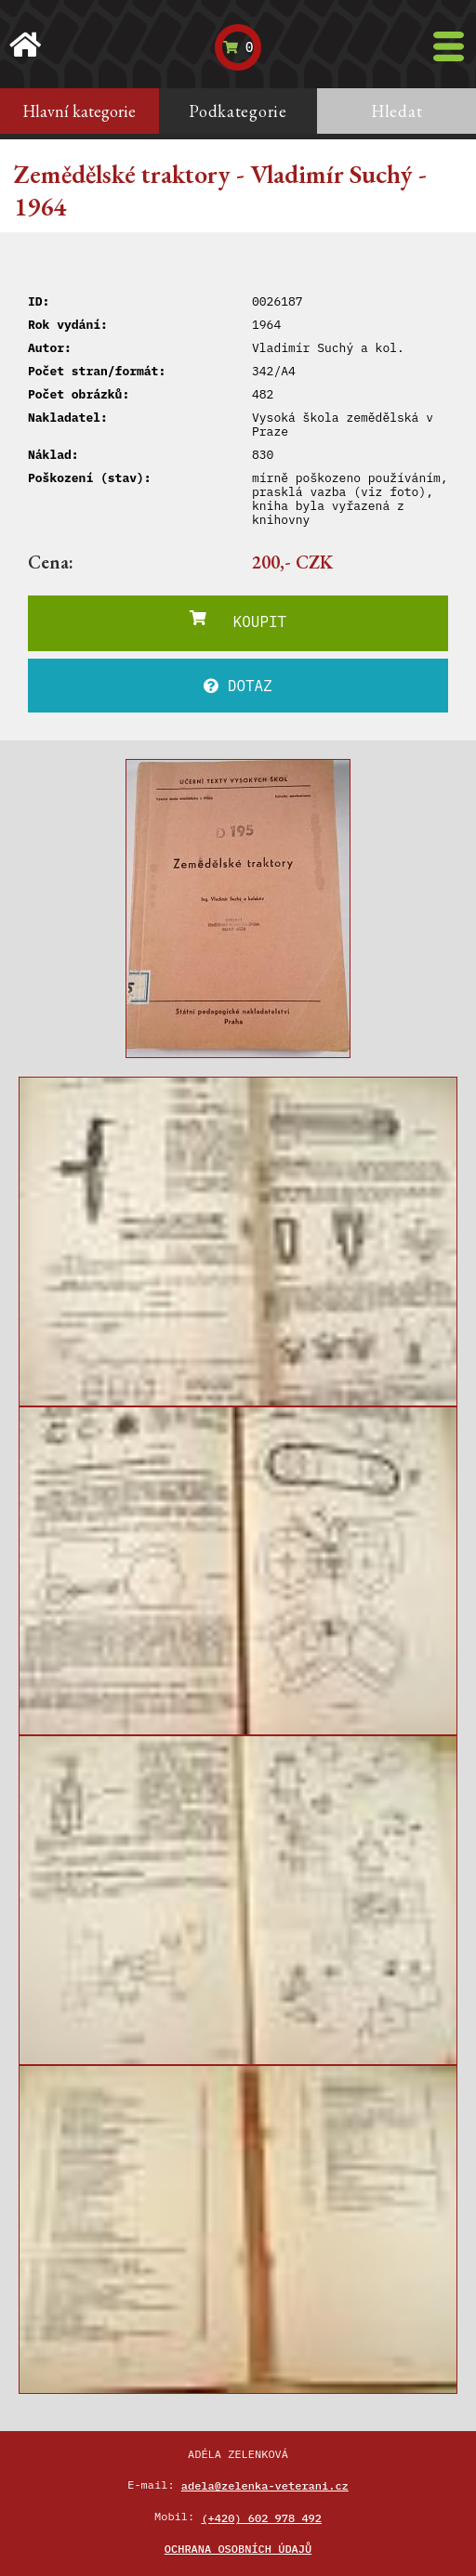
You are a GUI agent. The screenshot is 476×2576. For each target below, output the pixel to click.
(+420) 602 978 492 (261, 2518)
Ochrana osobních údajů (238, 2549)
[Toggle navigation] (448, 46)
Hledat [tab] (396, 111)
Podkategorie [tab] (238, 111)
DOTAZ (238, 685)
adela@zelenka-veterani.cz (265, 2485)
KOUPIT (238, 620)
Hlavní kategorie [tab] (79, 111)
